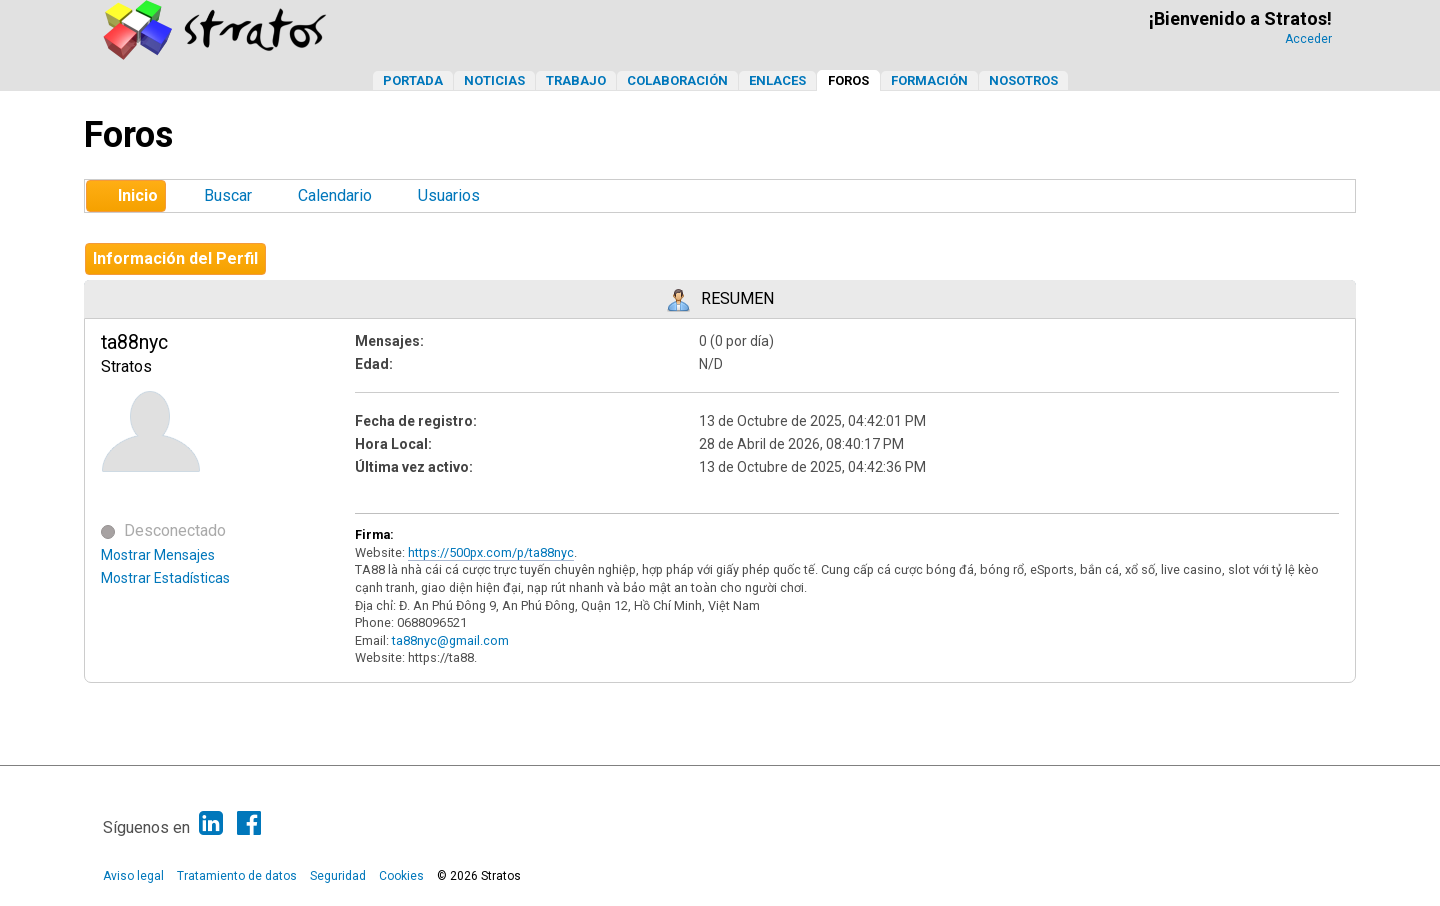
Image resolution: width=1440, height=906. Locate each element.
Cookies (401, 876)
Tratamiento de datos (237, 876)
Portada (413, 80)
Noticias (494, 80)
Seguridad (338, 876)
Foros (848, 80)
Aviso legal (133, 876)
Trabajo (576, 80)
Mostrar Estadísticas (165, 578)
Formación (929, 80)
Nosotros (1023, 80)
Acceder (1308, 39)
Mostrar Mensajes (158, 555)
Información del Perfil (175, 258)
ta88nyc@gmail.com (450, 640)
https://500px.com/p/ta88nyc (491, 552)
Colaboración (677, 80)
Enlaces (777, 80)
